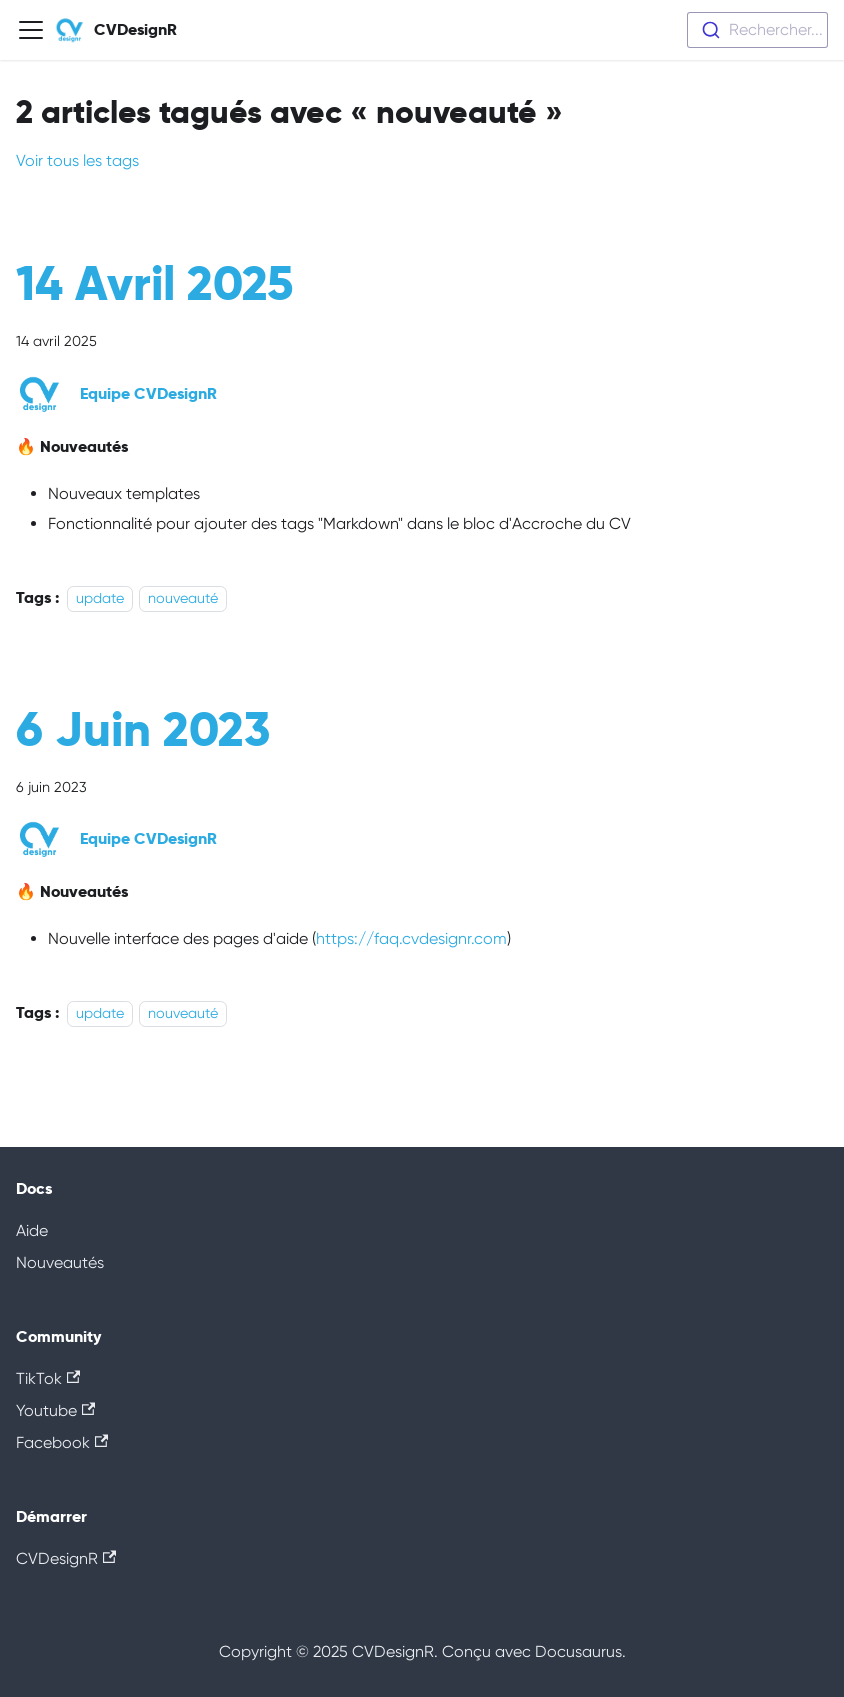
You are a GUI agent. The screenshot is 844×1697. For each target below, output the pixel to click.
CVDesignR (66, 1558)
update (100, 598)
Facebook (62, 1442)
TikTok (48, 1378)
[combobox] (757, 30)
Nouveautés (60, 1262)
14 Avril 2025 (154, 283)
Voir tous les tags (77, 160)
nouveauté (183, 598)
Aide (32, 1230)
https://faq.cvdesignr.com (411, 938)
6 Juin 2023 (143, 729)
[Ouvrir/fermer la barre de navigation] (31, 30)
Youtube (55, 1410)
